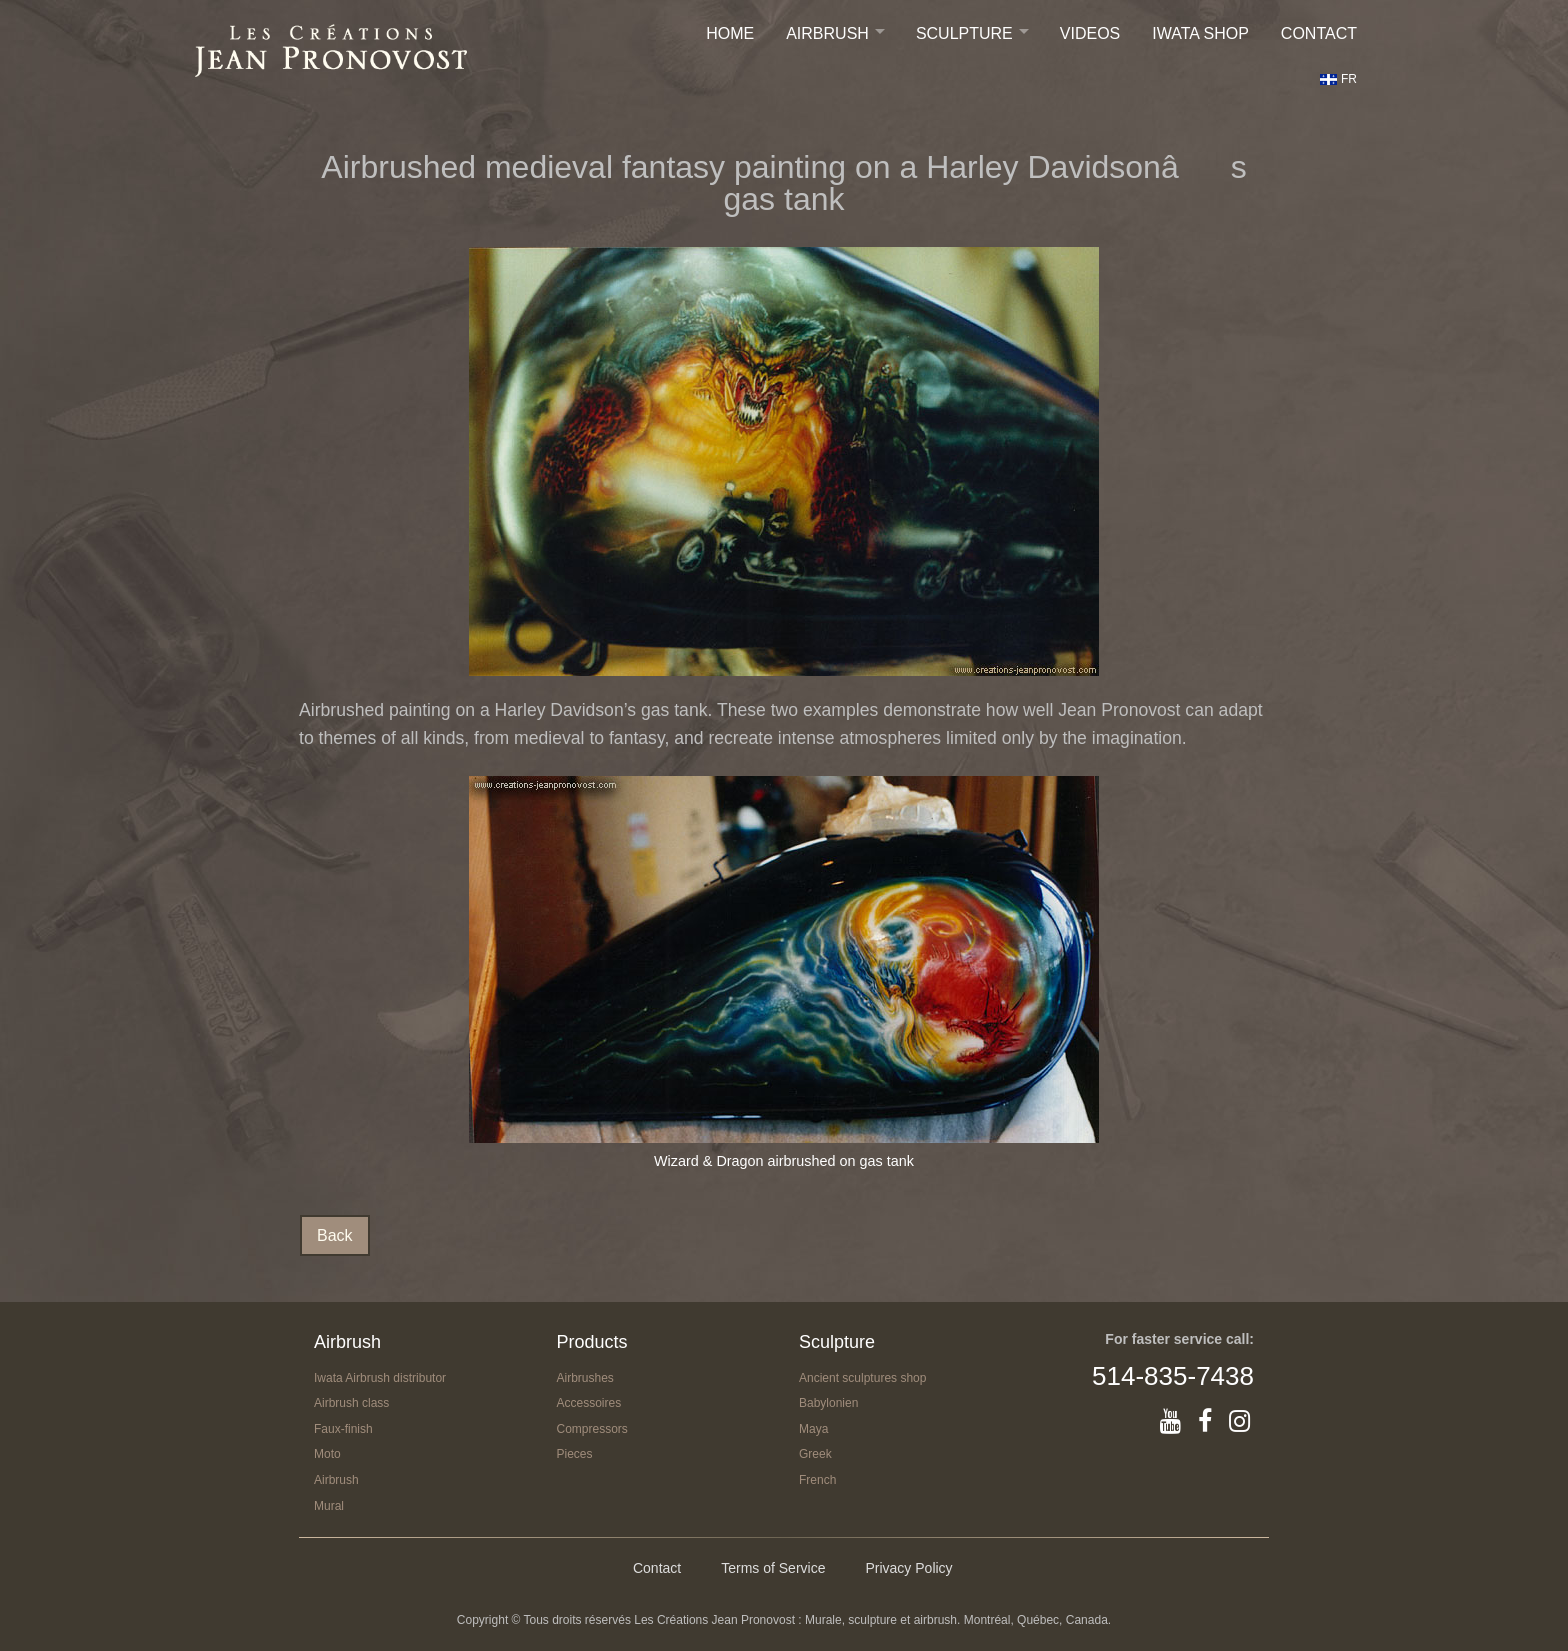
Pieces (575, 1454)
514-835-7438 (1173, 1376)
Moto (327, 1454)
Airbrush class (351, 1403)
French (817, 1480)
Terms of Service (773, 1568)
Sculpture (964, 33)
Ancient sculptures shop (862, 1378)
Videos (1090, 33)
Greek (815, 1454)
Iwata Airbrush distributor (380, 1378)
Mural (329, 1506)
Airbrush (827, 33)
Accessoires (589, 1403)
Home (730, 33)
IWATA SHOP (1200, 33)
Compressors (592, 1429)
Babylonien (828, 1403)
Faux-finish (343, 1429)
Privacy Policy (908, 1568)
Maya (813, 1429)
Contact (1319, 33)
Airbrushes (585, 1378)
